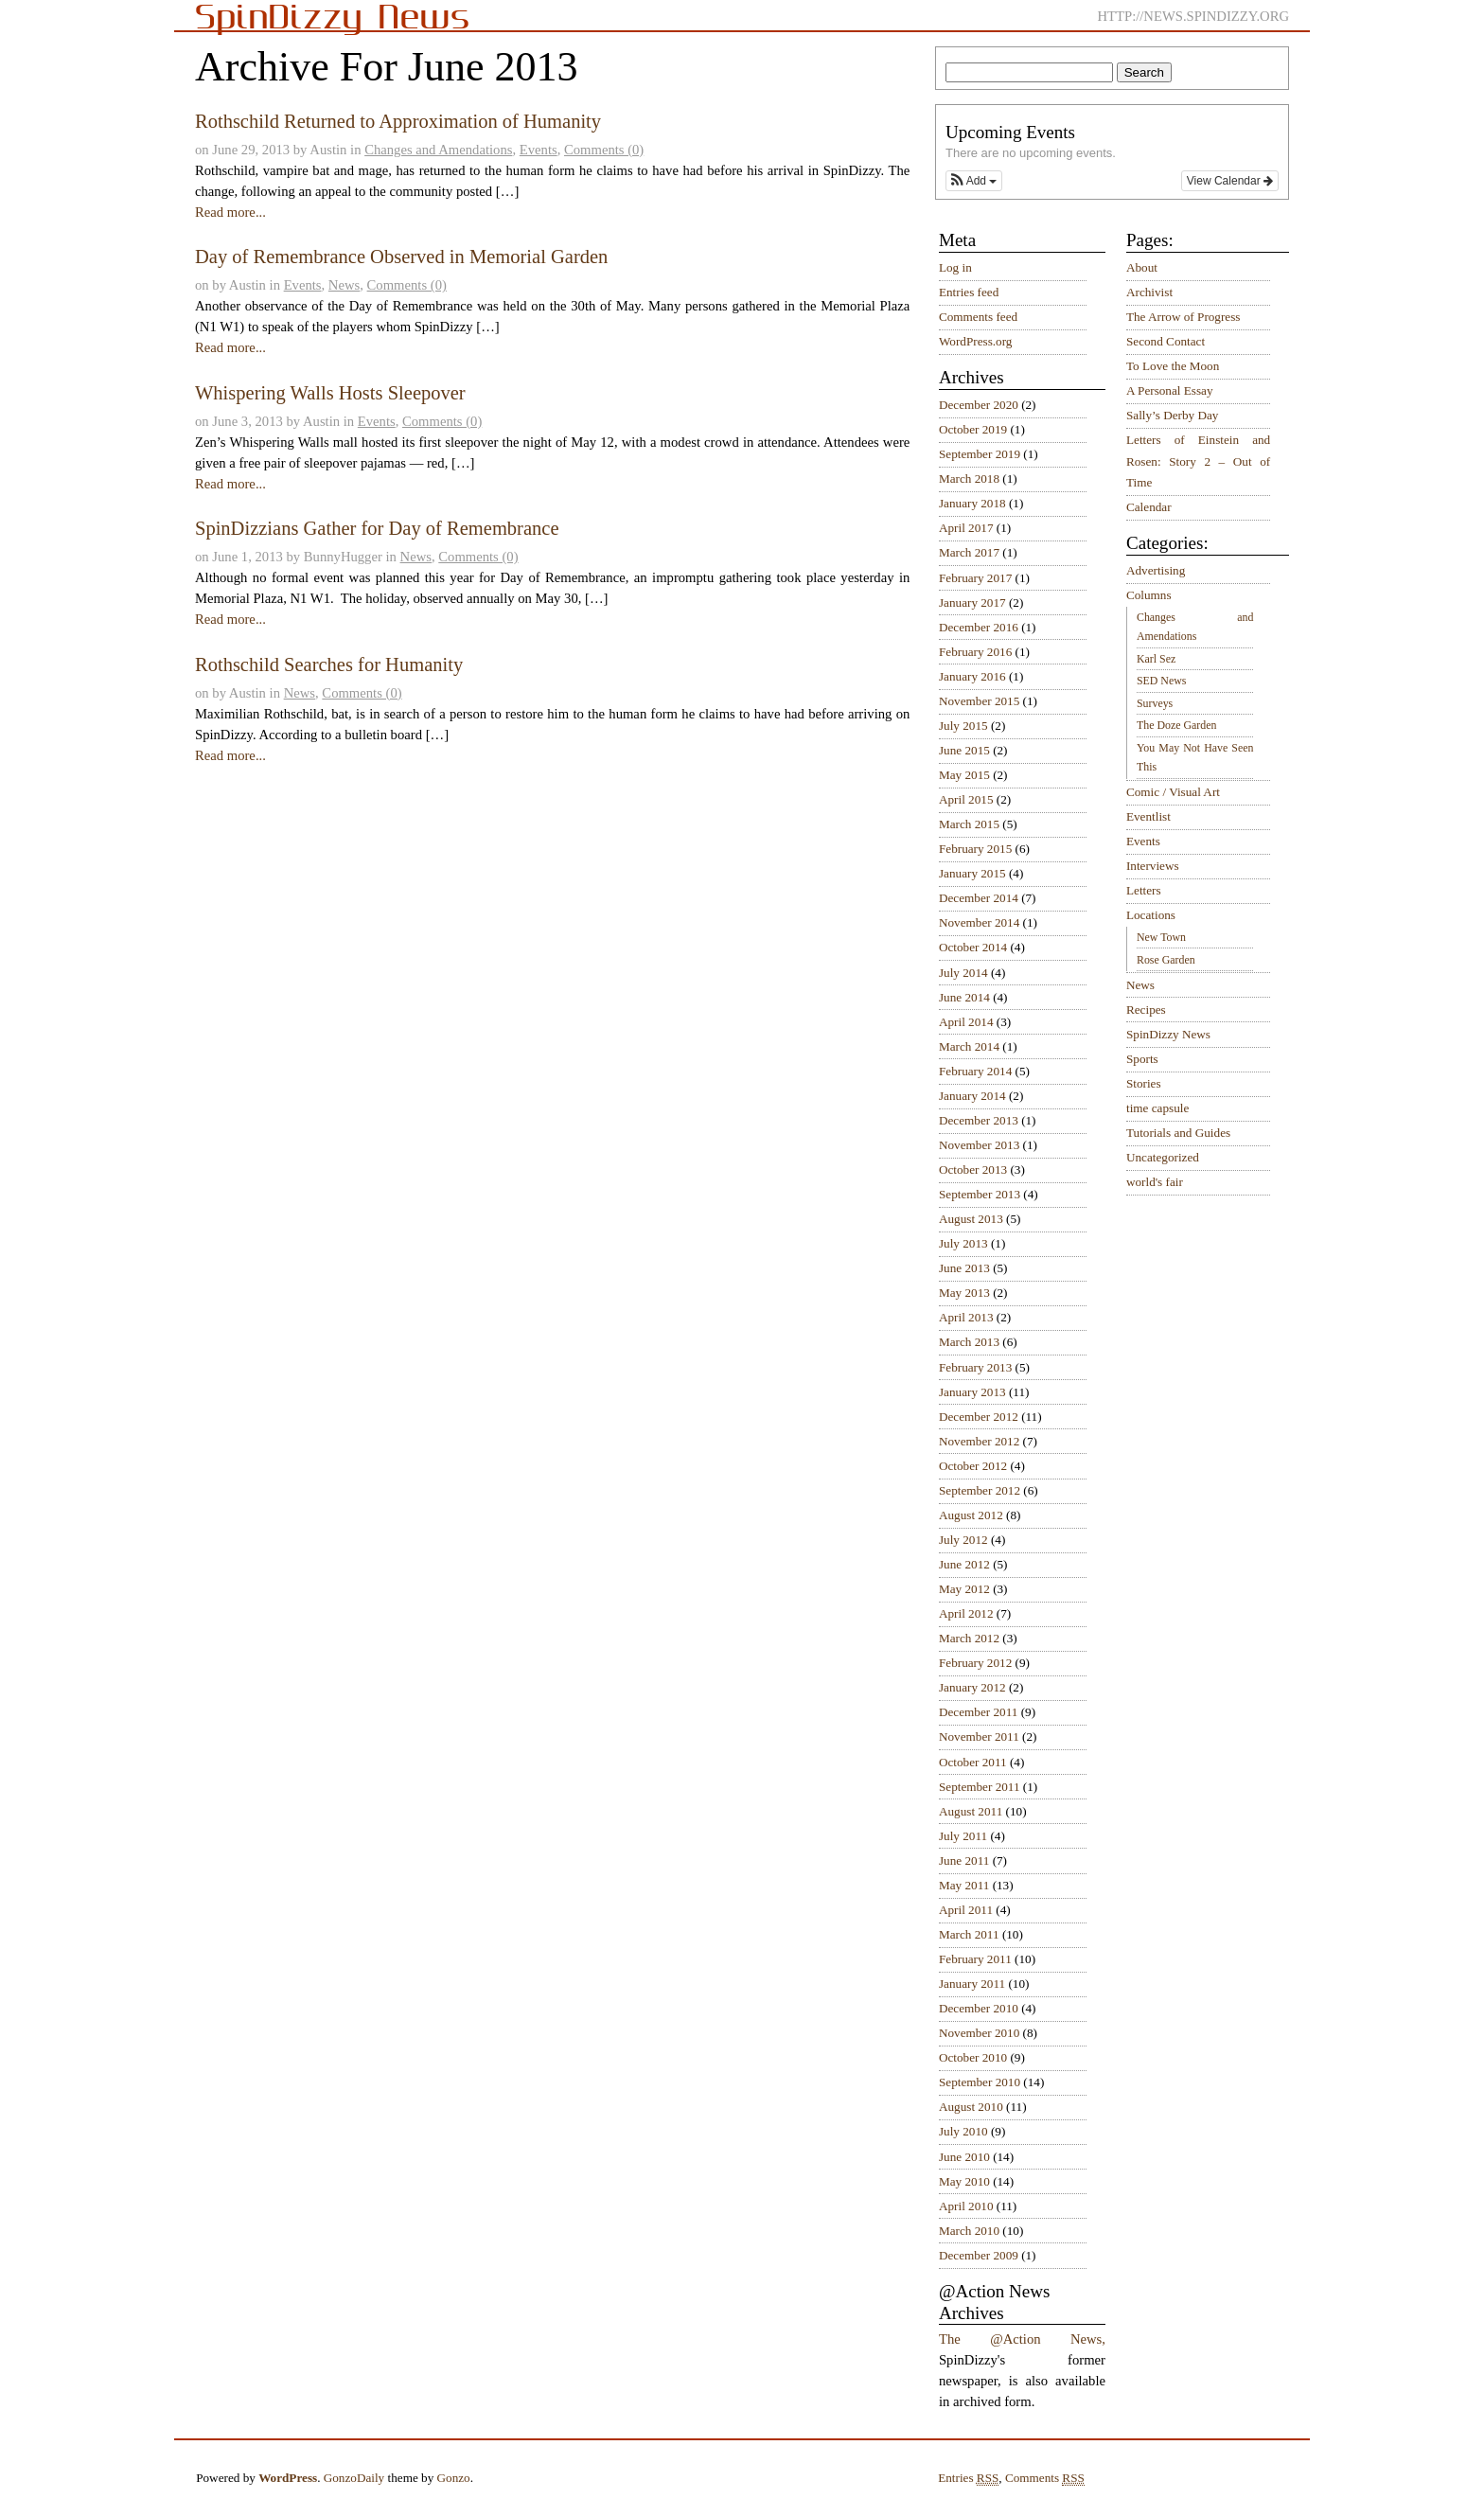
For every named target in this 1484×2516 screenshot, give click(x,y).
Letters (1143, 890)
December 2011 (978, 1712)
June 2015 (964, 750)
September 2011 (979, 1787)
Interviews (1152, 866)
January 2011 (972, 1983)
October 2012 (973, 1466)
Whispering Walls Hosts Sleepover (330, 392)
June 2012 (964, 1564)
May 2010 (964, 2181)
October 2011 (973, 1762)
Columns (1149, 595)
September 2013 (979, 1194)
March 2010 (969, 2231)
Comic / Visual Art (1173, 792)
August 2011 (970, 1811)
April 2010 (966, 2206)
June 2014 (964, 997)
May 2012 (964, 1589)
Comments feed (978, 317)
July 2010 (963, 2131)
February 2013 (975, 1367)
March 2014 (969, 1046)
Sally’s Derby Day (1172, 415)
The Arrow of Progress (1183, 317)
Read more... (230, 212)
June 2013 (964, 1268)
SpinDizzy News (1168, 1034)
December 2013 (978, 1120)
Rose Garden (1166, 959)
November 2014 (979, 922)
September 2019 (979, 454)
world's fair (1154, 1182)
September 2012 (979, 1490)
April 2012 (966, 1613)
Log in (955, 267)
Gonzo (453, 2478)
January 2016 (972, 676)
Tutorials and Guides (1178, 1132)
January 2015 (972, 873)
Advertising (1155, 570)
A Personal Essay (1169, 390)
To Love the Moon (1172, 366)
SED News (1161, 680)
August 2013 (971, 1219)
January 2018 (972, 503)
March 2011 (969, 1934)
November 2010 (979, 2033)
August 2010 (971, 2107)
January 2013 (972, 1392)
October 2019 (973, 429)
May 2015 (964, 775)
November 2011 (979, 1736)
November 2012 (979, 1441)
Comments (1045, 2478)
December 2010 (978, 2008)
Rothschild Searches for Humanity (329, 664)
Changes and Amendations (438, 149)
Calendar (1149, 507)
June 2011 (964, 1860)
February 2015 (975, 849)
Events (538, 149)
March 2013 (969, 1342)
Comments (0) (604, 149)
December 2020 (978, 405)
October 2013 (973, 1169)
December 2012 (978, 1416)
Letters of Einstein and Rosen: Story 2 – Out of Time (1198, 461)
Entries (968, 2478)
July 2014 (963, 973)
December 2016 (978, 627)
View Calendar (1230, 180)
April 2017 (966, 528)
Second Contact (1165, 341)
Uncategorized (1162, 1157)
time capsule (1157, 1108)
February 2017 (975, 578)
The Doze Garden (1176, 725)
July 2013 (963, 1243)
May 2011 (964, 1885)
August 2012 (971, 1515)
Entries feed (968, 292)
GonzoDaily (354, 2478)
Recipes (1146, 1009)
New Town (1161, 937)
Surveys (1155, 703)
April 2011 (966, 1910)
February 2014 (975, 1071)
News (344, 284)
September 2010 (979, 2082)
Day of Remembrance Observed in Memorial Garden (401, 256)
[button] (973, 180)
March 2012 (969, 1638)
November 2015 (979, 701)
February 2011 (975, 1959)
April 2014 (966, 1022)
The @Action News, (1022, 2339)
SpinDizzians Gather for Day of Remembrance (377, 528)
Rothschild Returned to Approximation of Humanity (398, 121)
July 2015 (963, 725)
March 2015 (969, 824)
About (1141, 267)
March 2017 (969, 552)
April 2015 (966, 799)
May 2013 (964, 1292)
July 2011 (963, 1836)
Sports (1142, 1059)
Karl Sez (1156, 658)
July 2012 (963, 1540)
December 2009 (978, 2255)
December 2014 (978, 898)
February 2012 (975, 1663)
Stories (1143, 1083)
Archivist (1149, 292)
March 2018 (969, 478)
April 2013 (966, 1317)
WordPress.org (975, 341)
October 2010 (973, 2057)
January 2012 (972, 1687)
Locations (1150, 915)
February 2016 (975, 652)
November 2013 (979, 1145)
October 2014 (973, 947)
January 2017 (972, 602)
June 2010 (964, 2157)
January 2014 (972, 1096)
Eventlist (1148, 816)
